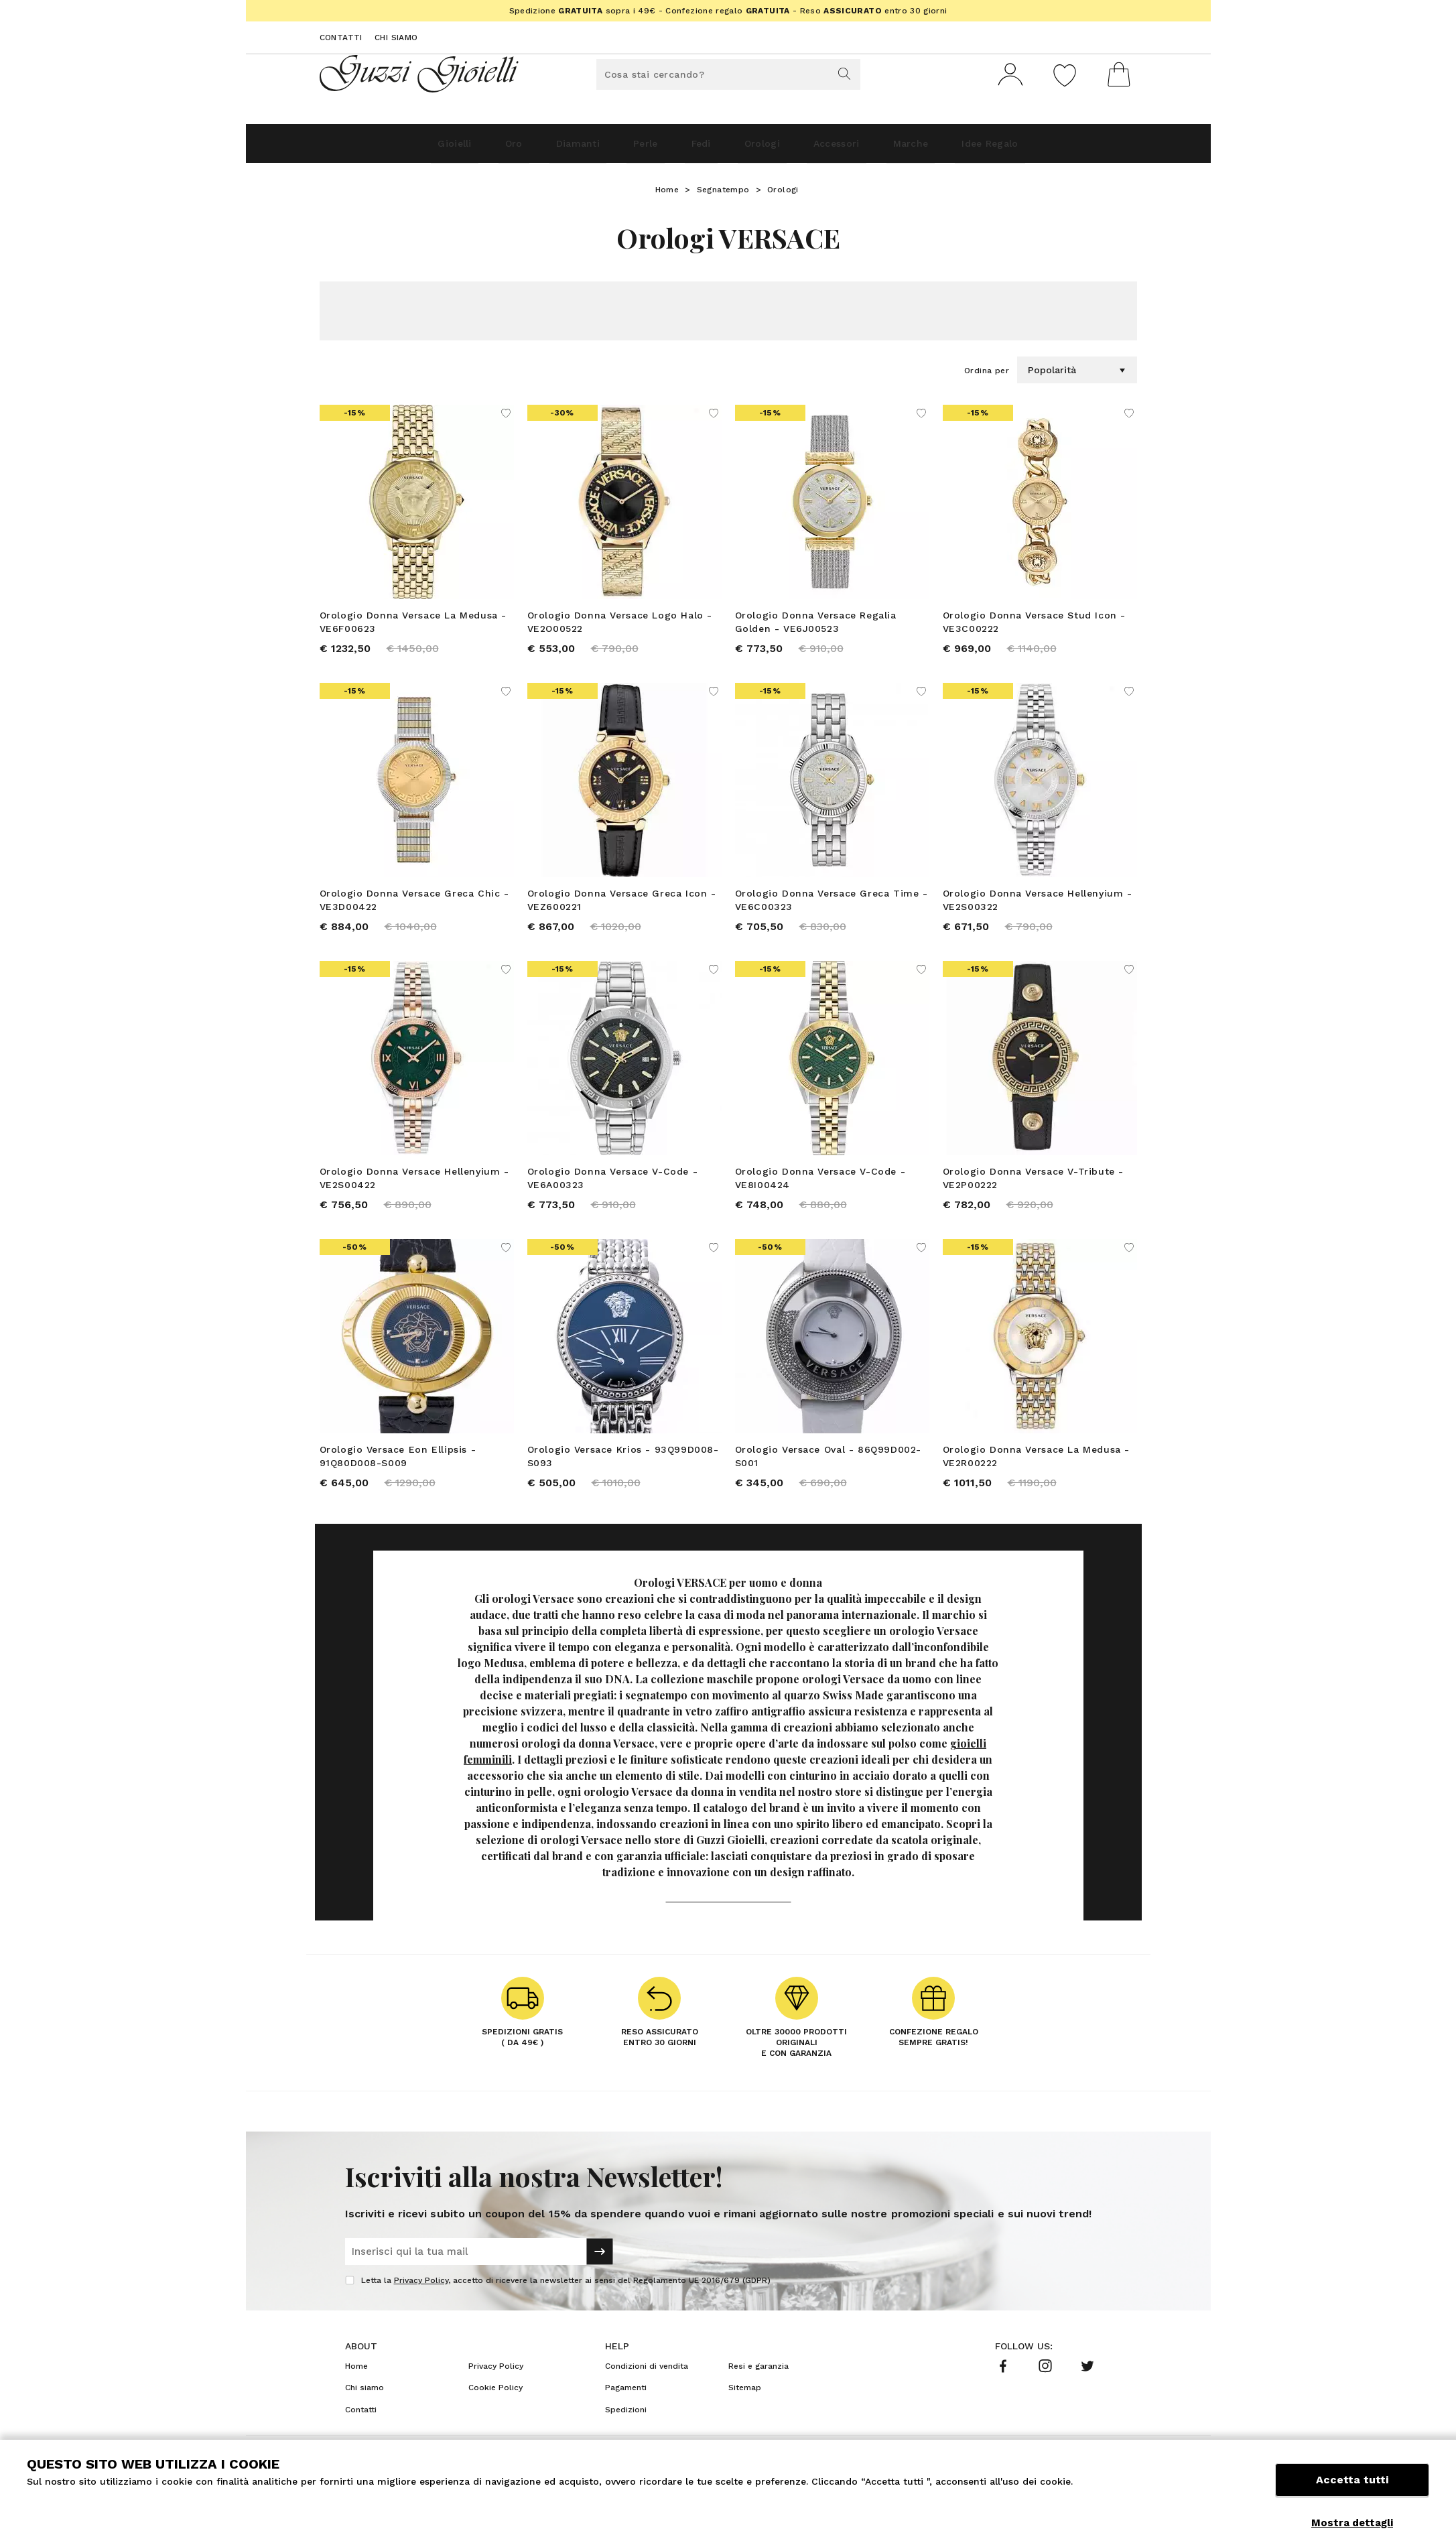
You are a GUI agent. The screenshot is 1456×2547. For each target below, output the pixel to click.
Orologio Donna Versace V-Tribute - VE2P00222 (1033, 1195)
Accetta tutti (1352, 2491)
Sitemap (744, 2417)
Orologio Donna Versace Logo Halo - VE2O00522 (619, 627)
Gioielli (382, 148)
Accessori (867, 148)
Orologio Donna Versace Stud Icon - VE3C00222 (1034, 627)
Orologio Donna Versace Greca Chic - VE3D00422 (414, 911)
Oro (458, 148)
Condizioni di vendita (646, 2395)
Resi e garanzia (758, 2395)
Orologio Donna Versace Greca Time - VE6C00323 (831, 911)
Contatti (341, 37)
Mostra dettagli (1352, 2523)
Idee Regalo (1059, 148)
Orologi (774, 148)
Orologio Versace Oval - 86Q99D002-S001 (828, 1479)
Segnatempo (723, 195)
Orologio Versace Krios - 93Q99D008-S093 (623, 1479)
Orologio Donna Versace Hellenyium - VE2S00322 (1037, 911)
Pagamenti (626, 2417)
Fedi (696, 148)
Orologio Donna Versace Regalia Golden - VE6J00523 (816, 627)
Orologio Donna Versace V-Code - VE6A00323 (612, 1195)
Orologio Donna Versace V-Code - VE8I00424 (820, 1195)
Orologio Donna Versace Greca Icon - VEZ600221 (621, 911)
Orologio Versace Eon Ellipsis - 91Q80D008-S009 (398, 1479)
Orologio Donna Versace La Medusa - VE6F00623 (413, 627)
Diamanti (538, 148)
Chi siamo (396, 37)
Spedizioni (626, 2439)
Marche (960, 148)
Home (667, 195)
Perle (623, 148)
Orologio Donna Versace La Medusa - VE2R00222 (1036, 1479)
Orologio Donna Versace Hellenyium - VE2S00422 (414, 1195)
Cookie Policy (495, 2417)
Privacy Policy (421, 2309)
